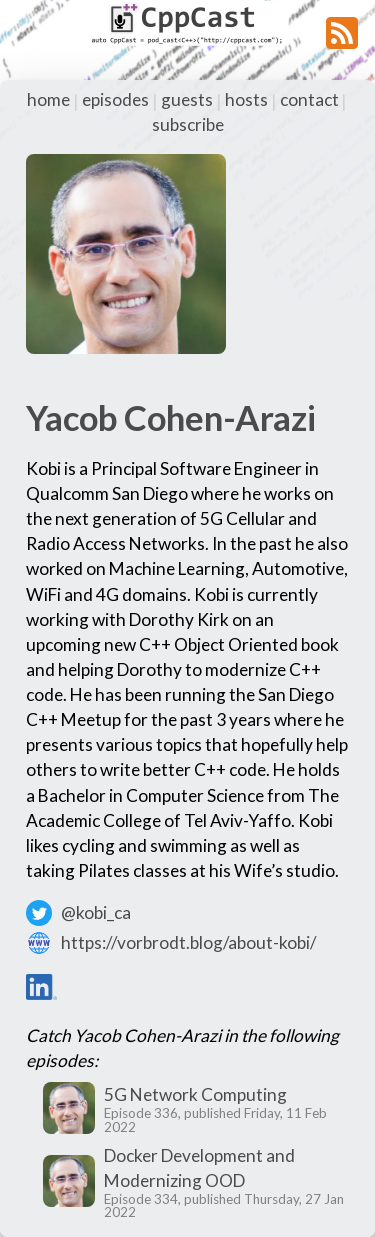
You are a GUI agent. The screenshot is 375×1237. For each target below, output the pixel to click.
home (48, 99)
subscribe (188, 124)
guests (187, 99)
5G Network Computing (195, 1094)
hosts (246, 99)
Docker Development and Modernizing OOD (199, 1168)
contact (309, 99)
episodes (115, 99)
